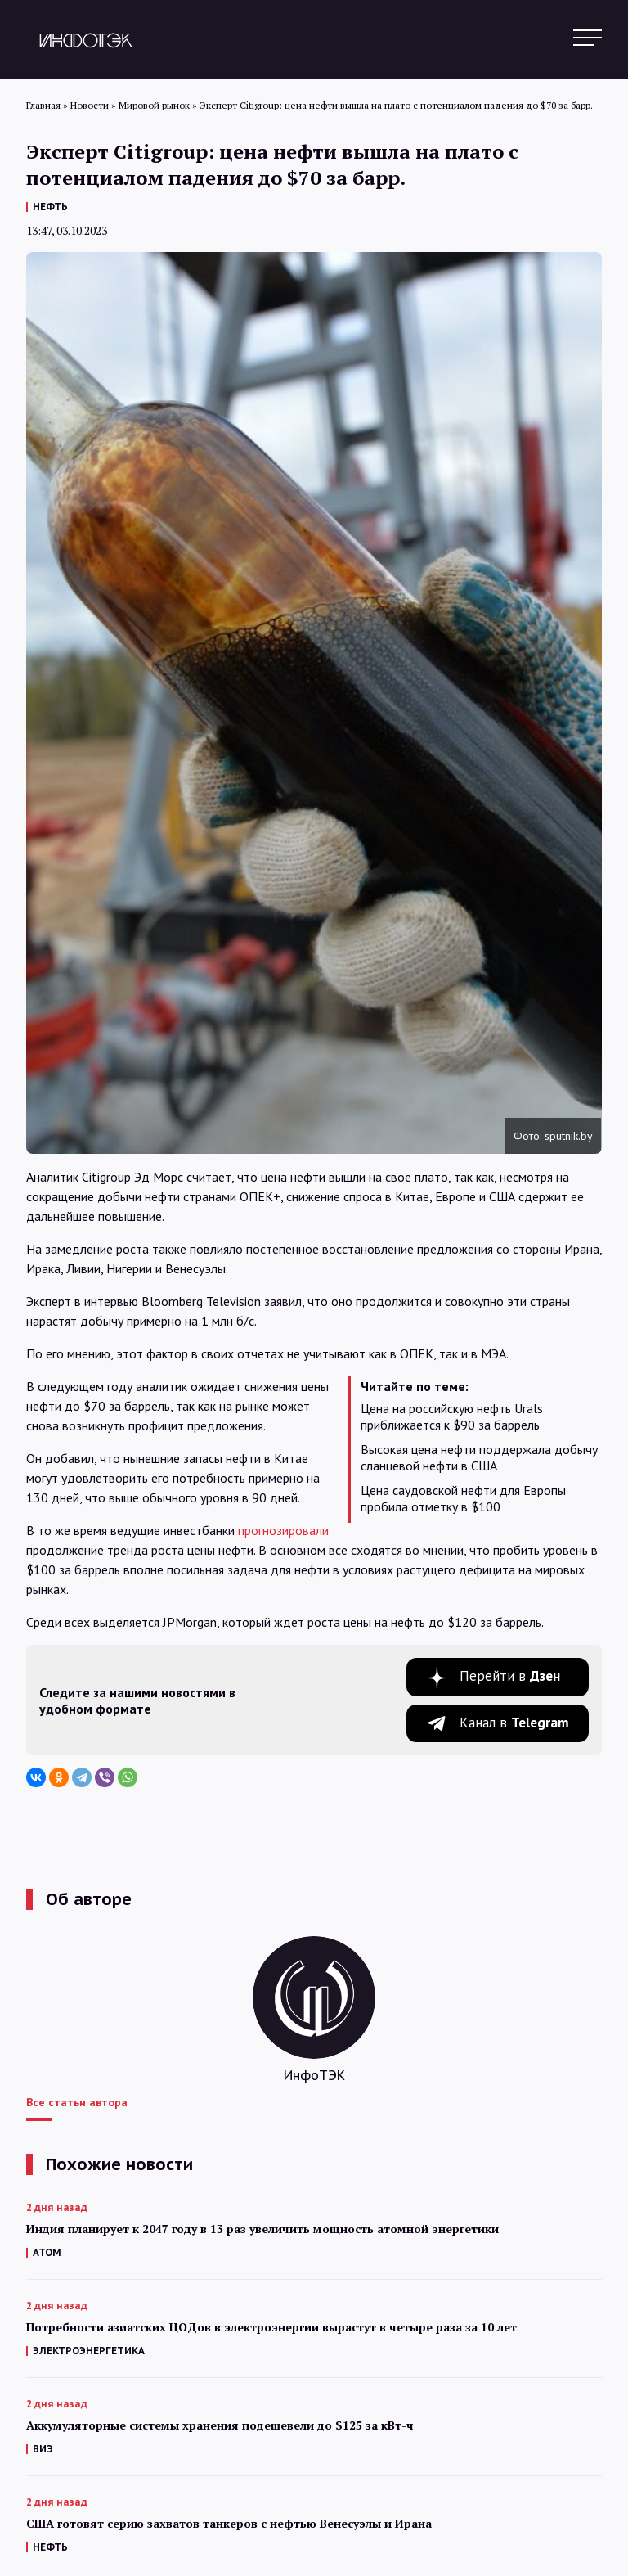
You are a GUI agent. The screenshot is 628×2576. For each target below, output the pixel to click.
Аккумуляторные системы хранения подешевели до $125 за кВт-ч (220, 2425)
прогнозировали (283, 1530)
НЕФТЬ (50, 206)
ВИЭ (43, 2449)
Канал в (514, 1723)
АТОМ (47, 2252)
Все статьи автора (77, 2102)
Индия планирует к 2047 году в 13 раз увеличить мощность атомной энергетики (262, 2228)
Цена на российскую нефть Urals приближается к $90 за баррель (452, 1416)
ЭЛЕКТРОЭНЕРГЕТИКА (89, 2350)
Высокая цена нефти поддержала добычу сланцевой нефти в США (479, 1457)
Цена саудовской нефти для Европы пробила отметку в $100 (463, 1498)
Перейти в (510, 1676)
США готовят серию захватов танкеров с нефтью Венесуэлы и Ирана (229, 2523)
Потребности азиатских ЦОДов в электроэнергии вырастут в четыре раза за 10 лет (271, 2327)
